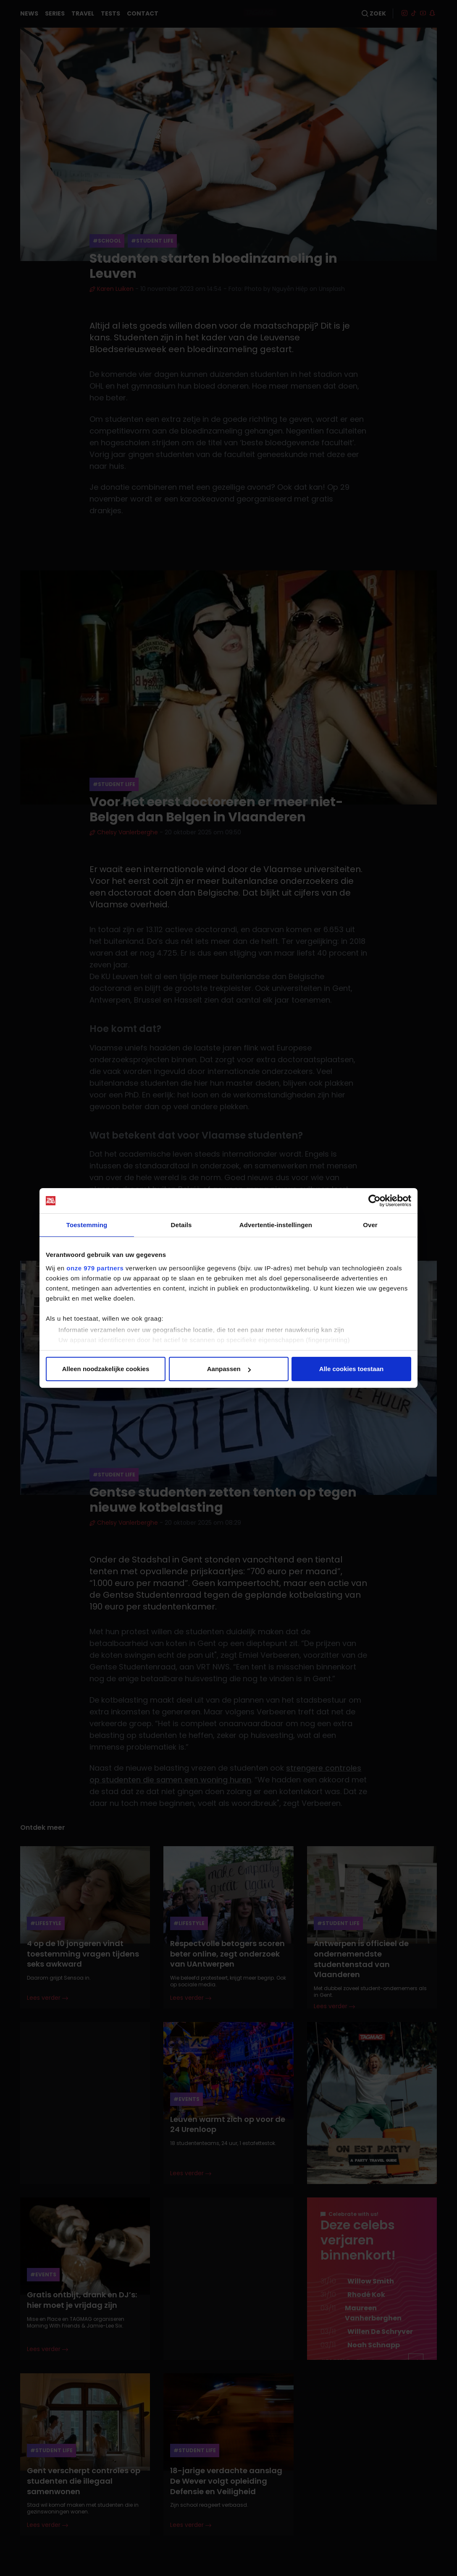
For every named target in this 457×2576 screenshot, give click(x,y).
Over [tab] (370, 1224)
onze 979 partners (94, 1268)
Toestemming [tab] (87, 1224)
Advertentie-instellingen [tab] (275, 1224)
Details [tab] (181, 1224)
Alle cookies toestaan (351, 1368)
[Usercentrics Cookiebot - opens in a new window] (374, 1200)
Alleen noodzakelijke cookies (106, 1368)
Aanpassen (229, 1368)
